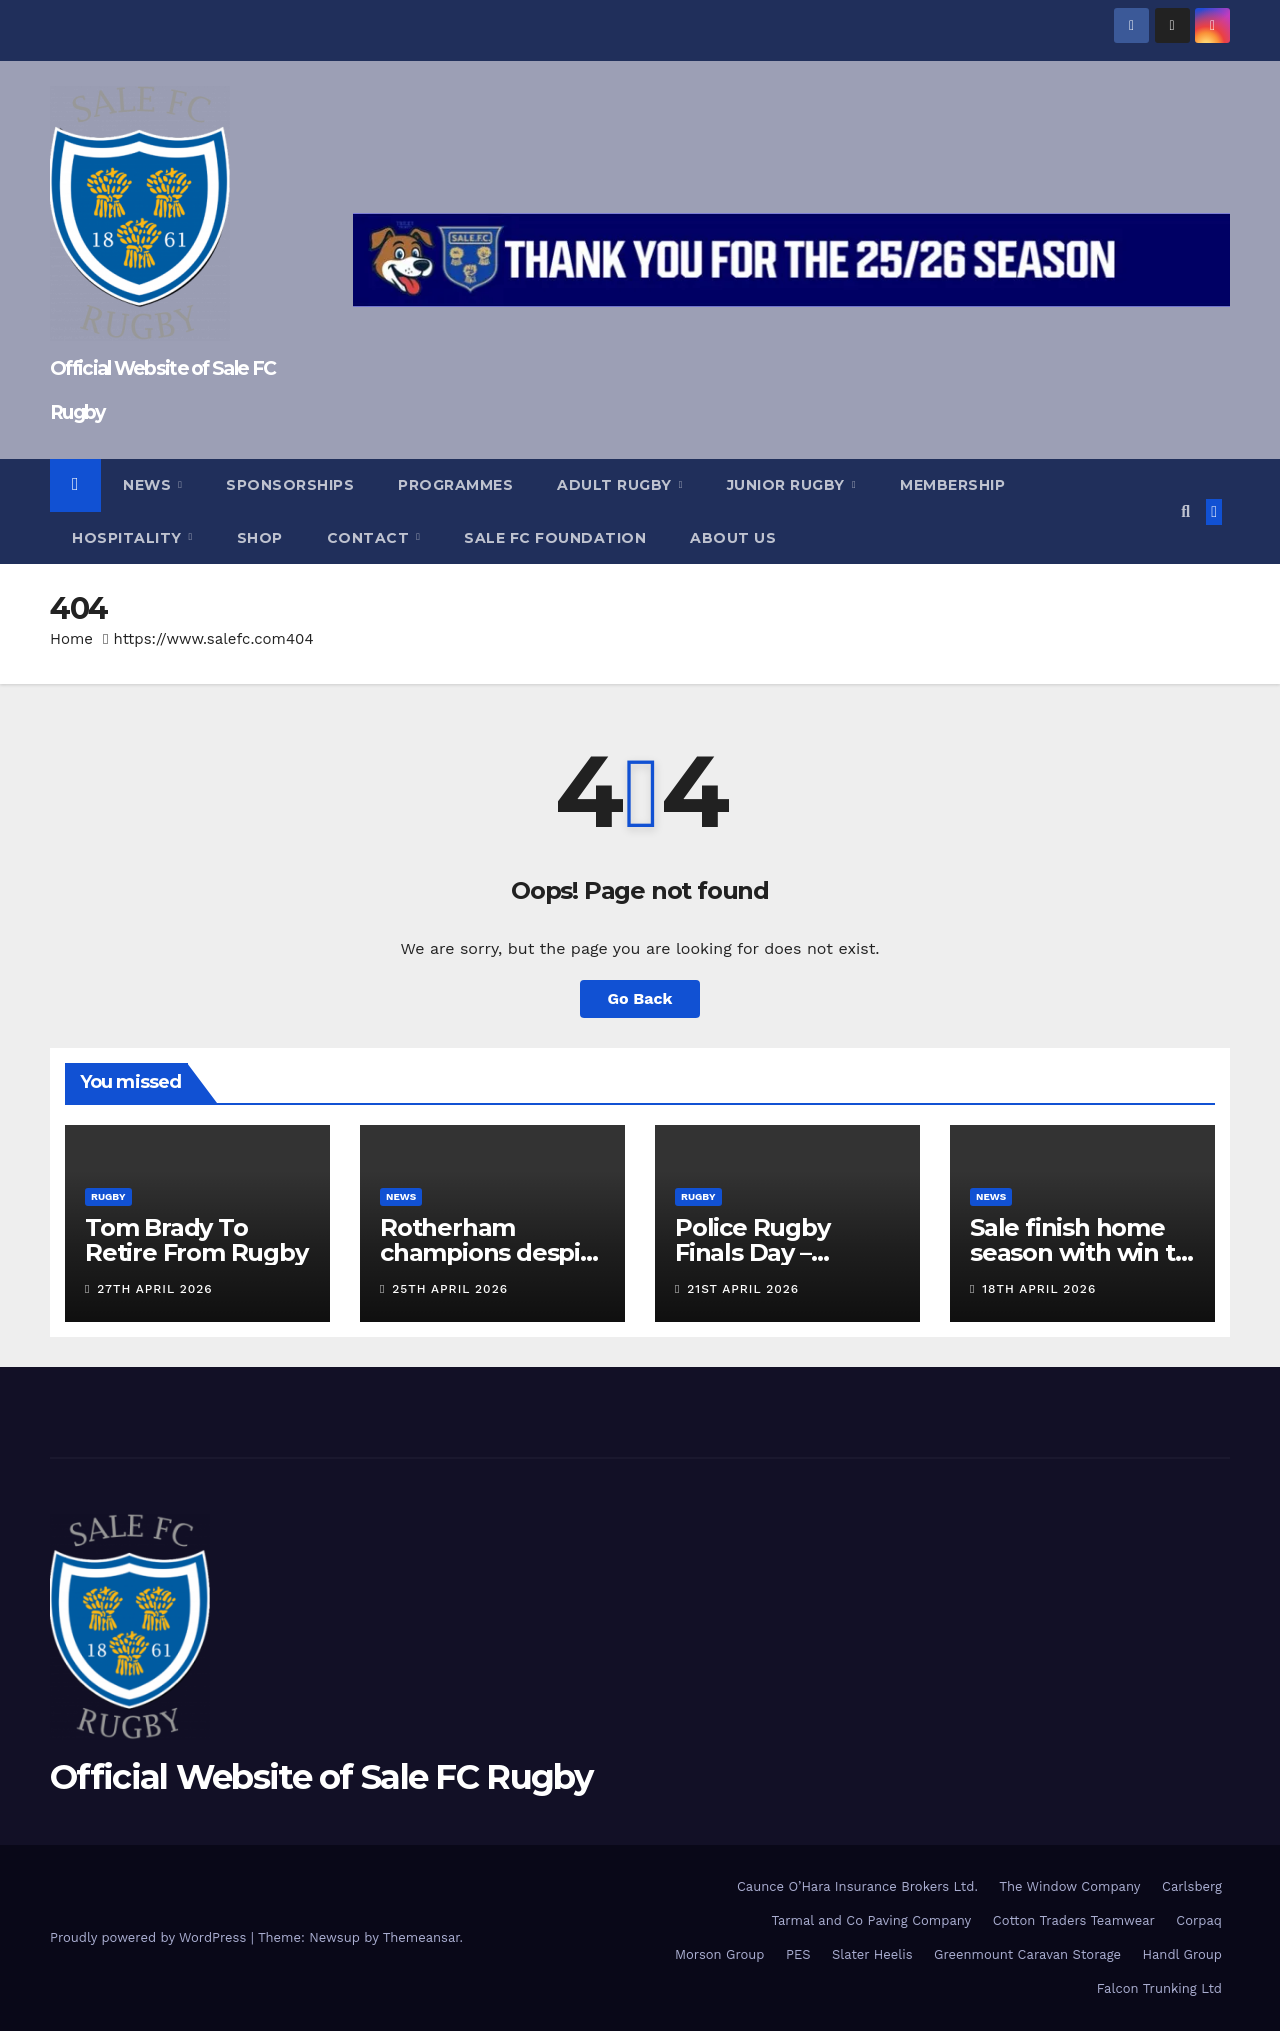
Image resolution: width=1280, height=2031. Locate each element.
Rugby (108, 1196)
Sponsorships (290, 485)
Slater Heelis (872, 1954)
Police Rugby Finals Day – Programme (752, 1252)
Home (71, 639)
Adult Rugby (616, 485)
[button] (1185, 511)
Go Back (640, 998)
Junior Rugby (788, 485)
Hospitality (129, 538)
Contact (370, 538)
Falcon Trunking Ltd (1159, 1988)
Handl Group (1182, 1954)
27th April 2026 (154, 1289)
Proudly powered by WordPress (150, 1937)
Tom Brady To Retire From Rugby (196, 1240)
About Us (733, 538)
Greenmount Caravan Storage (1027, 1954)
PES (798, 1954)
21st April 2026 (743, 1289)
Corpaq (1199, 1920)
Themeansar (421, 1937)
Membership (952, 485)
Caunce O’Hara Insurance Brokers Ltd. (857, 1886)
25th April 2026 (450, 1289)
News (149, 485)
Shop (260, 538)
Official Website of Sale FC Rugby (321, 1777)
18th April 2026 (1039, 1289)
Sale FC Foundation (555, 538)
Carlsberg (1192, 1886)
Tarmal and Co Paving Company (871, 1920)
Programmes (455, 485)
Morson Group (719, 1954)
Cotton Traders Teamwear (1074, 1920)
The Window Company (1069, 1886)
